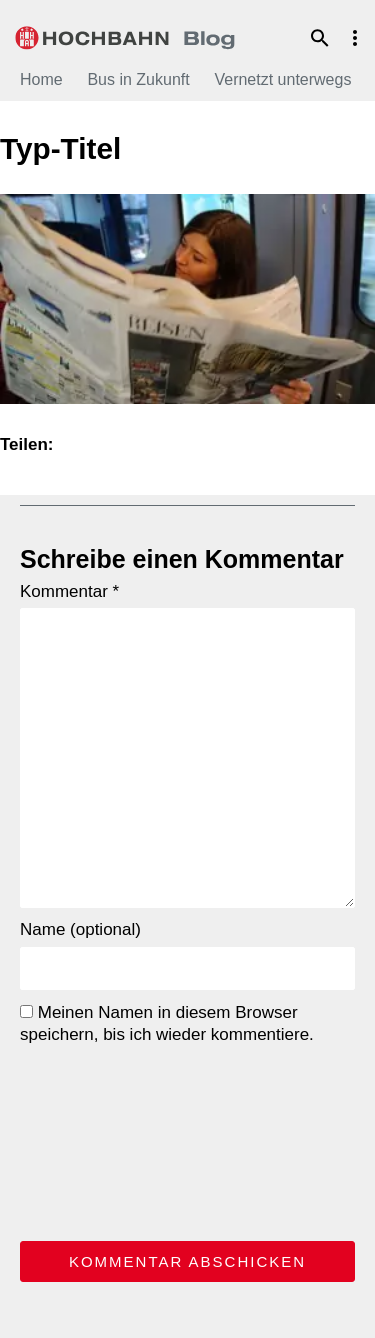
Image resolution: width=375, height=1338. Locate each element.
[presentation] (102, 1139)
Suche (320, 38)
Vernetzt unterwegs (282, 79)
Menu (355, 38)
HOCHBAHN (125, 35)
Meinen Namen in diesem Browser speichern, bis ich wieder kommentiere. (167, 1023)
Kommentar (69, 591)
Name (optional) (80, 929)
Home (41, 79)
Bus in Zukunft (138, 79)
